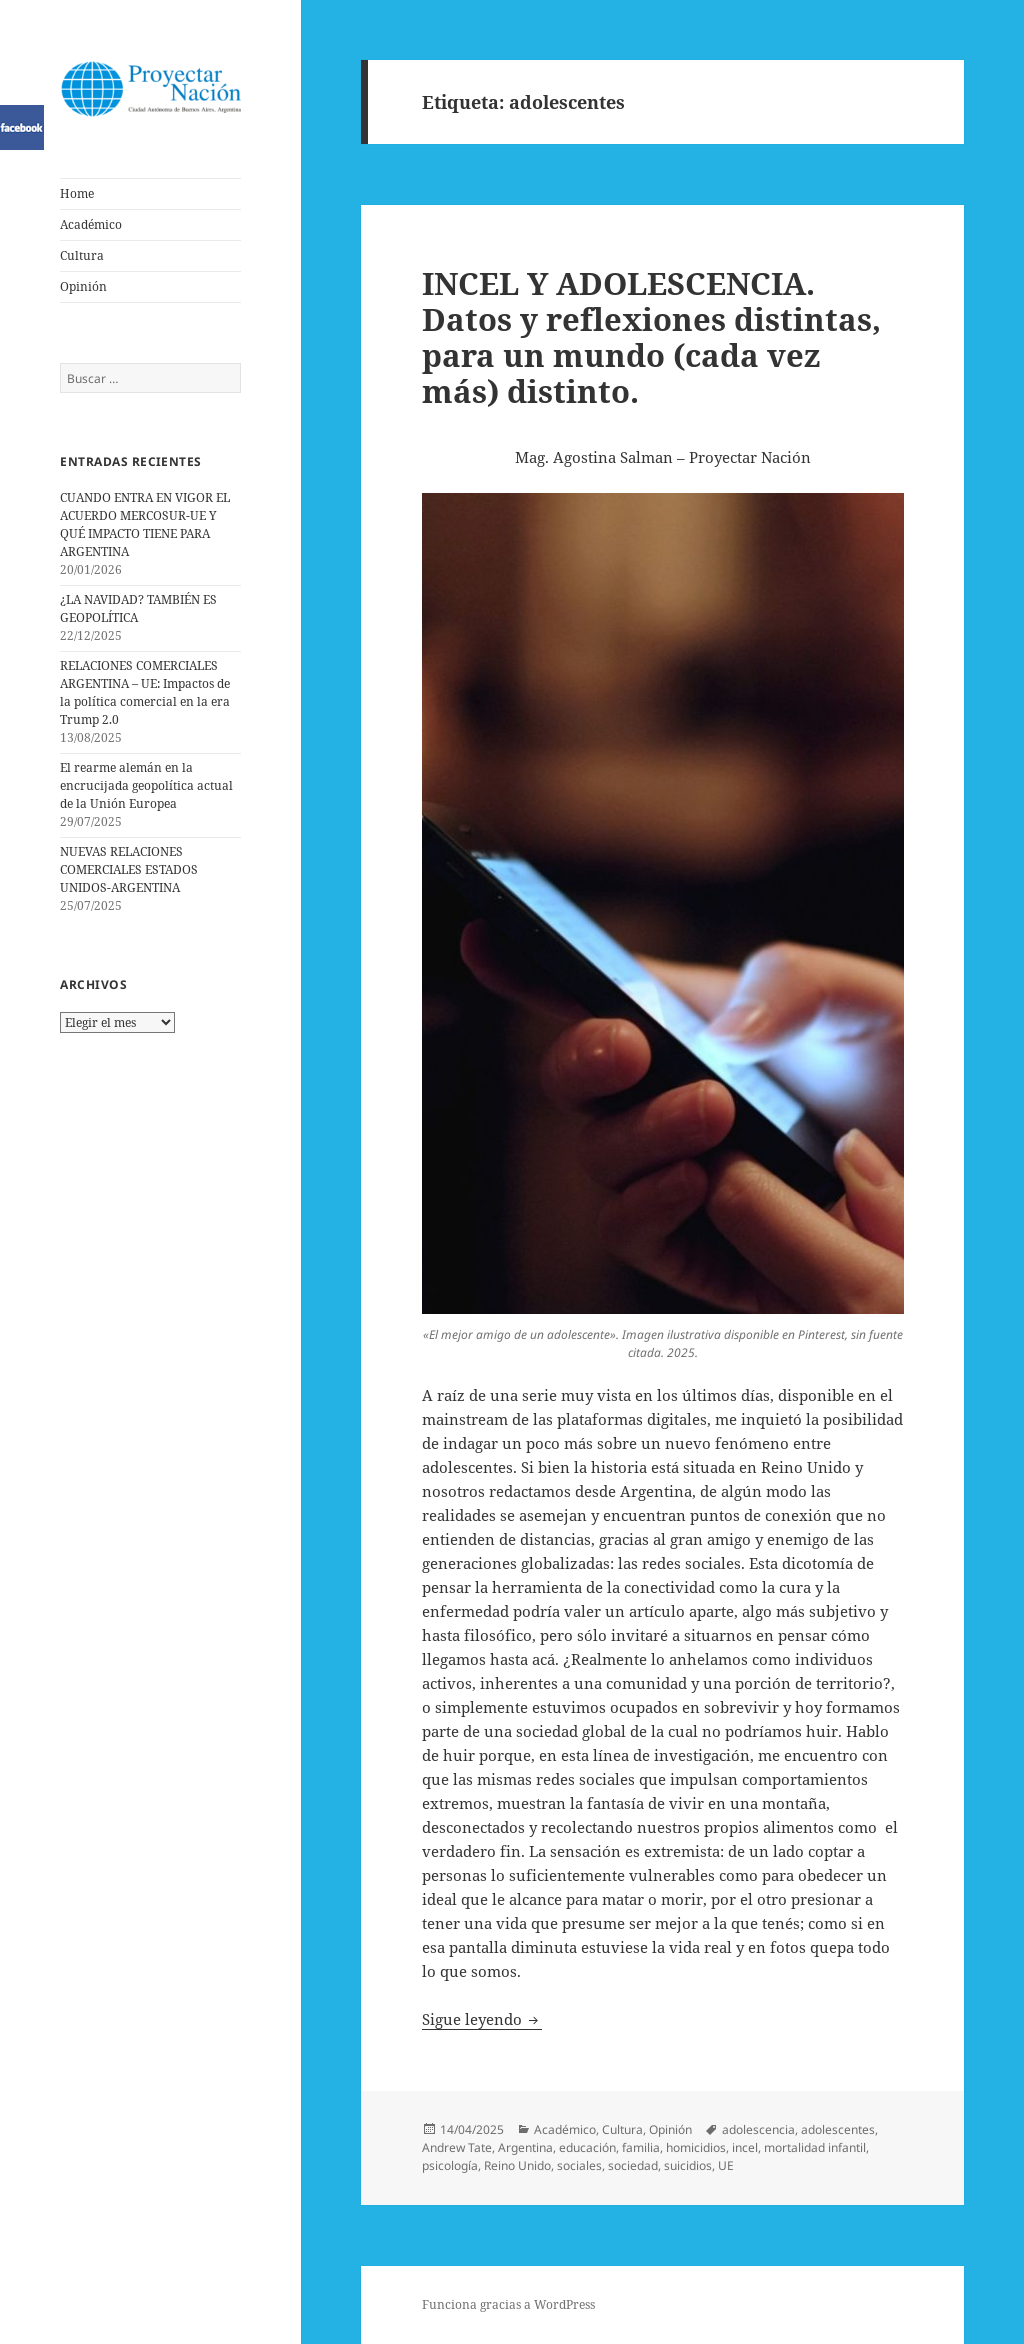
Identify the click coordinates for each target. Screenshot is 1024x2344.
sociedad (633, 2165)
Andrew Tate (457, 2147)
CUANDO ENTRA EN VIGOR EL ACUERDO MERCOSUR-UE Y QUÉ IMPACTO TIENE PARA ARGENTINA (145, 524)
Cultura (82, 255)
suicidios (688, 2165)
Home (77, 193)
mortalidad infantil (815, 2147)
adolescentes (838, 2129)
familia (641, 2147)
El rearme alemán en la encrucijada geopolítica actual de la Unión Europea (146, 785)
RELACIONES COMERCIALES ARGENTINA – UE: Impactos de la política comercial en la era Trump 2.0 (145, 692)
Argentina (525, 2147)
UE (726, 2165)
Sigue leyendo (482, 2019)
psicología (450, 2165)
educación (587, 2147)
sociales (579, 2165)
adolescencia (758, 2129)
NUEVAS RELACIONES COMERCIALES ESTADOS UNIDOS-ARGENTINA (129, 869)
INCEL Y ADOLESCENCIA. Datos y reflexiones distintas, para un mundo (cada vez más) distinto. (651, 337)
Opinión (83, 286)
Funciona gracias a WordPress (508, 2304)
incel (745, 2147)
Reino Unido (517, 2165)
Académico (91, 224)
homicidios (696, 2147)
